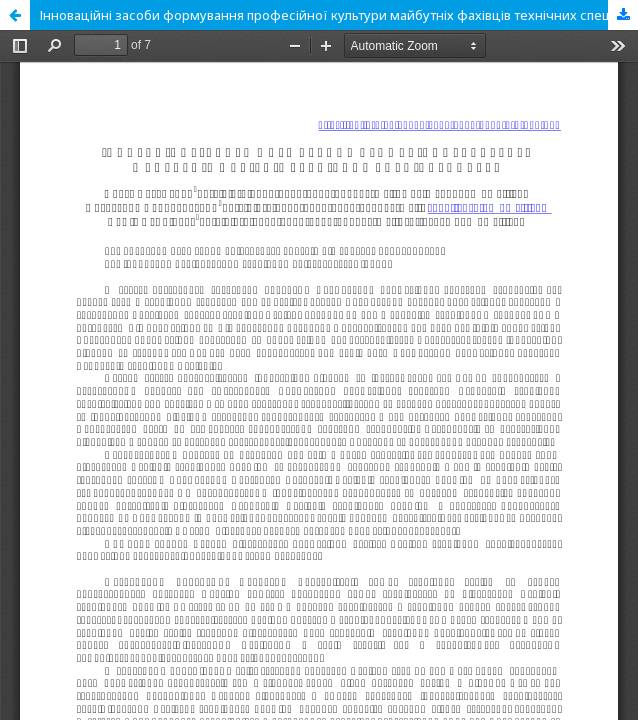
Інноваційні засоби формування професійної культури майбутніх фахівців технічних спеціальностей (339, 15)
